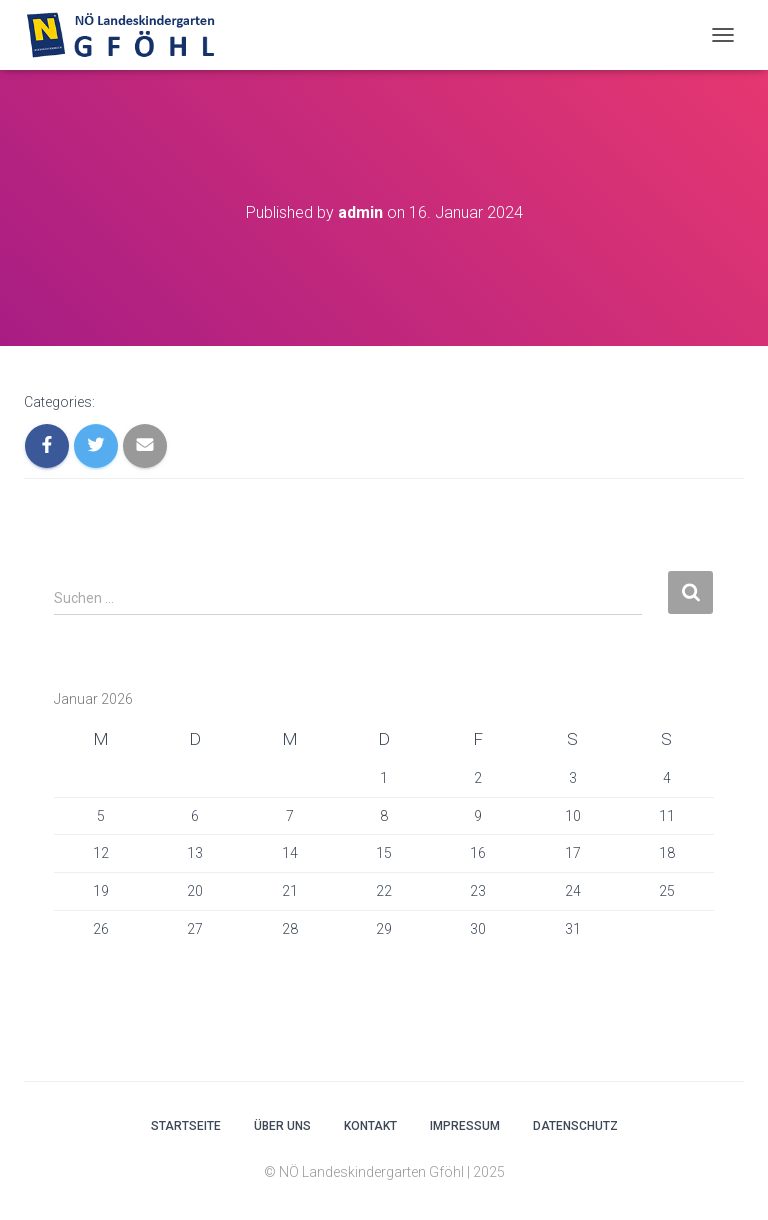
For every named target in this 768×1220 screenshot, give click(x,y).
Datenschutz (575, 1126)
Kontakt (370, 1126)
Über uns (282, 1126)
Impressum (465, 1126)
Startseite (186, 1126)
